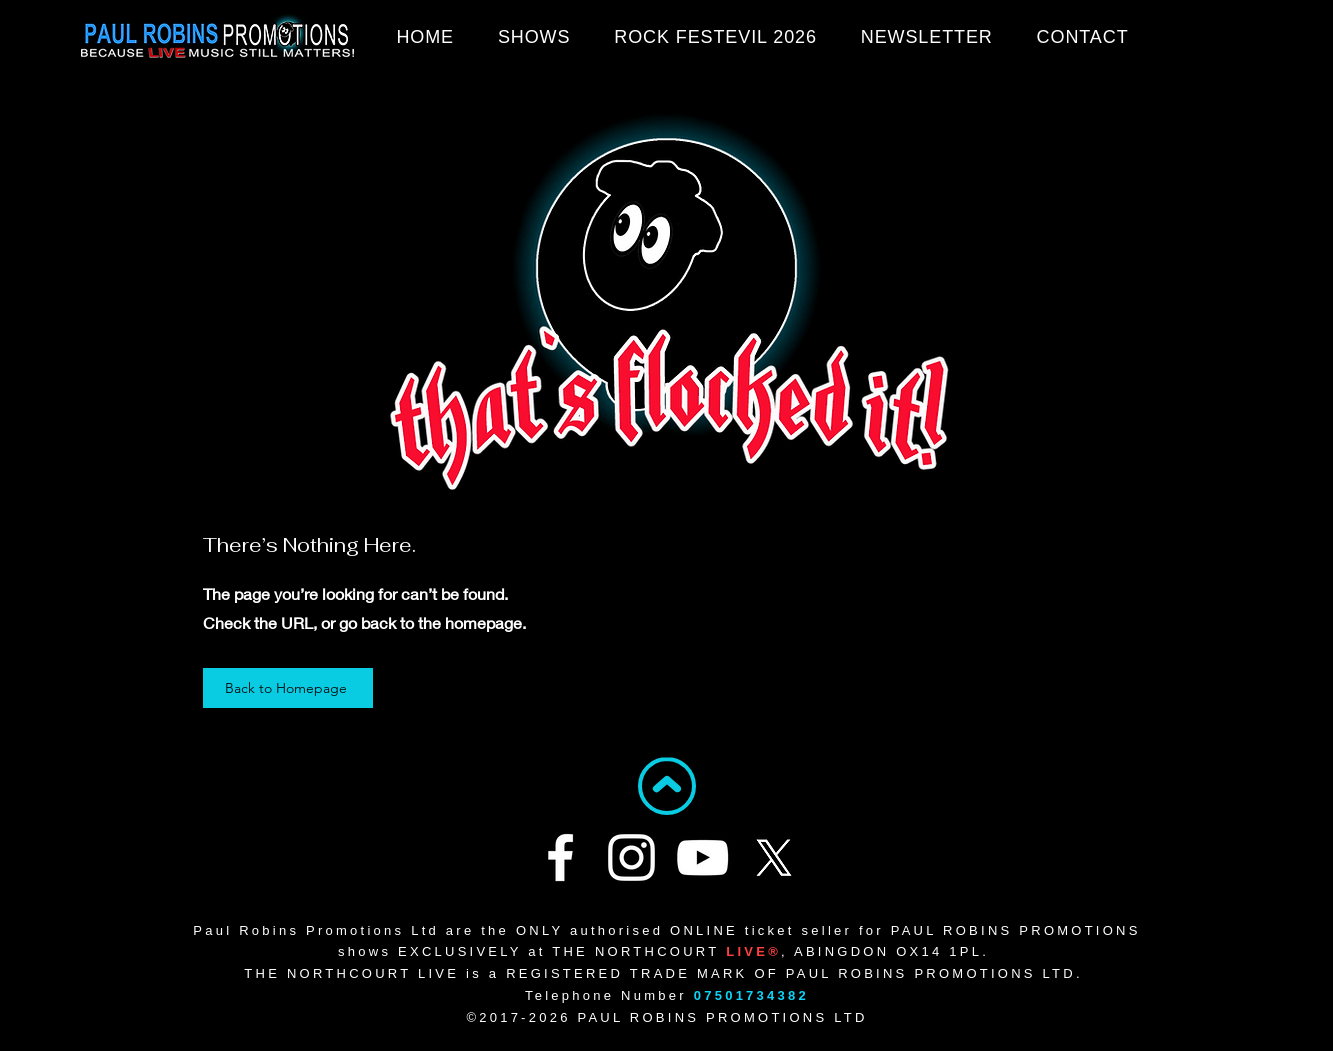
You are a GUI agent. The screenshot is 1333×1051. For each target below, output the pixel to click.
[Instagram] (631, 857)
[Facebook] (560, 857)
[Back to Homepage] (288, 688)
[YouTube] (702, 857)
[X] (773, 857)
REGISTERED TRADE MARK (626, 973)
